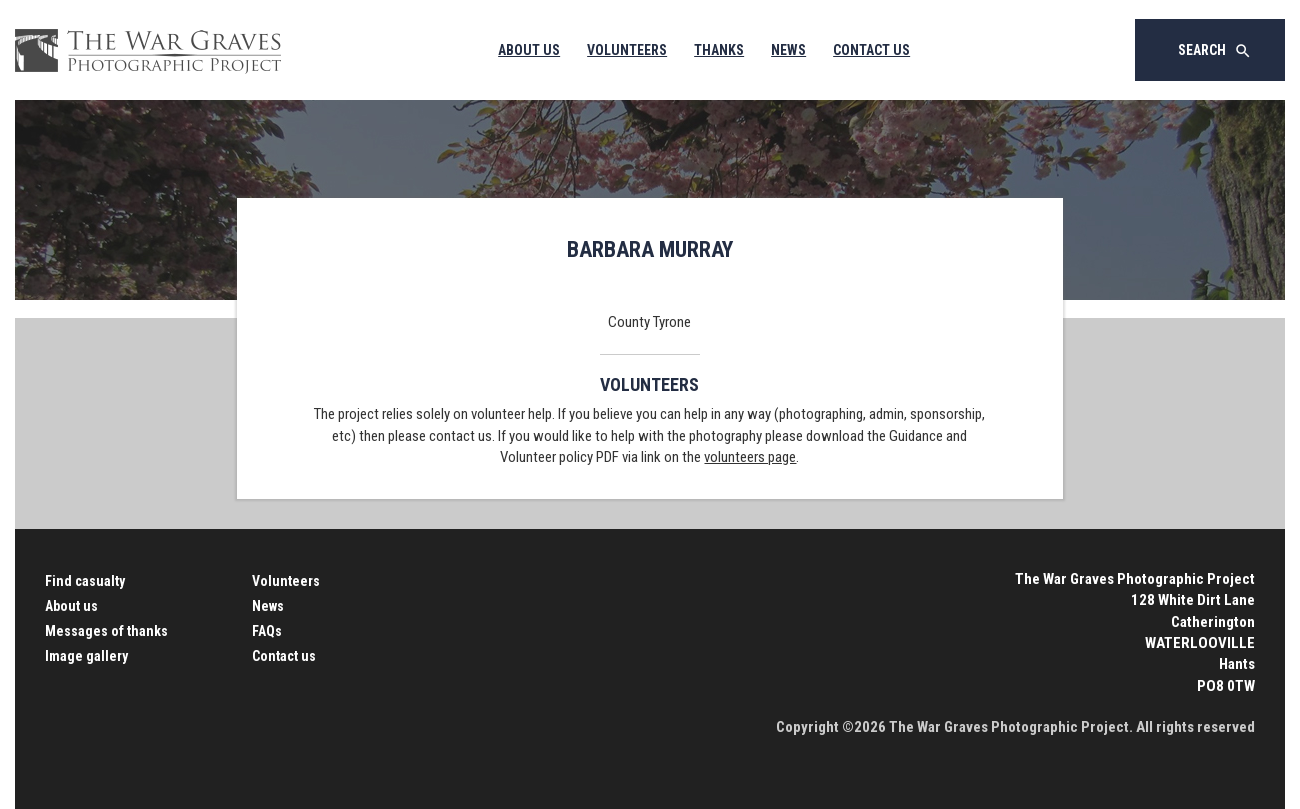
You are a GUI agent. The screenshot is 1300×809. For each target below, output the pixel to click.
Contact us (284, 656)
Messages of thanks (106, 631)
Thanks (719, 50)
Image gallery (86, 656)
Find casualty (85, 581)
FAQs (267, 631)
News (788, 50)
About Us (529, 50)
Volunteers (627, 50)
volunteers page (750, 457)
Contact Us (871, 50)
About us (71, 606)
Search (1215, 51)
